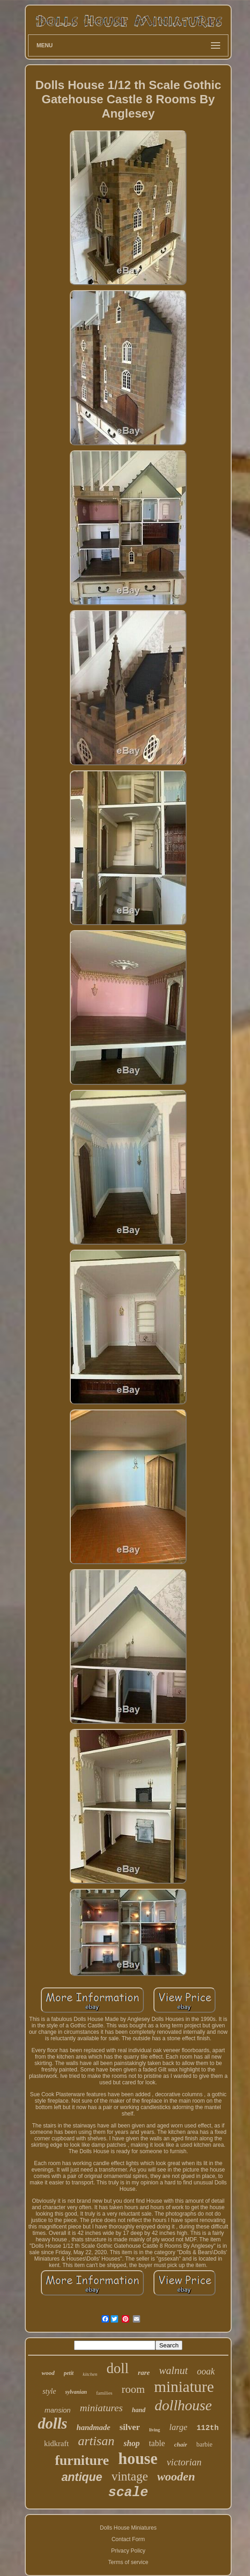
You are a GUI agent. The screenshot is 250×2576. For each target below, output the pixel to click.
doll (118, 2368)
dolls (52, 2423)
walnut (173, 2370)
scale (128, 2492)
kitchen (90, 2374)
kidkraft (56, 2443)
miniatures (101, 2407)
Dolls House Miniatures (128, 2528)
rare (144, 2372)
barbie (204, 2444)
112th (208, 2428)
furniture (82, 2460)
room (133, 2389)
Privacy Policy (128, 2551)
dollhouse (183, 2405)
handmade (93, 2427)
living (154, 2429)
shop (132, 2443)
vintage (130, 2476)
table (157, 2443)
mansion (58, 2410)
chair (180, 2444)
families (104, 2393)
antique (82, 2476)
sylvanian (76, 2392)
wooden (176, 2476)
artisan (96, 2441)
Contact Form (128, 2539)
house (138, 2459)
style (49, 2391)
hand (139, 2410)
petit (69, 2373)
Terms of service (128, 2562)
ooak (206, 2371)
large (178, 2427)
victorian (184, 2462)
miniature (184, 2386)
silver (129, 2427)
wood (48, 2372)
